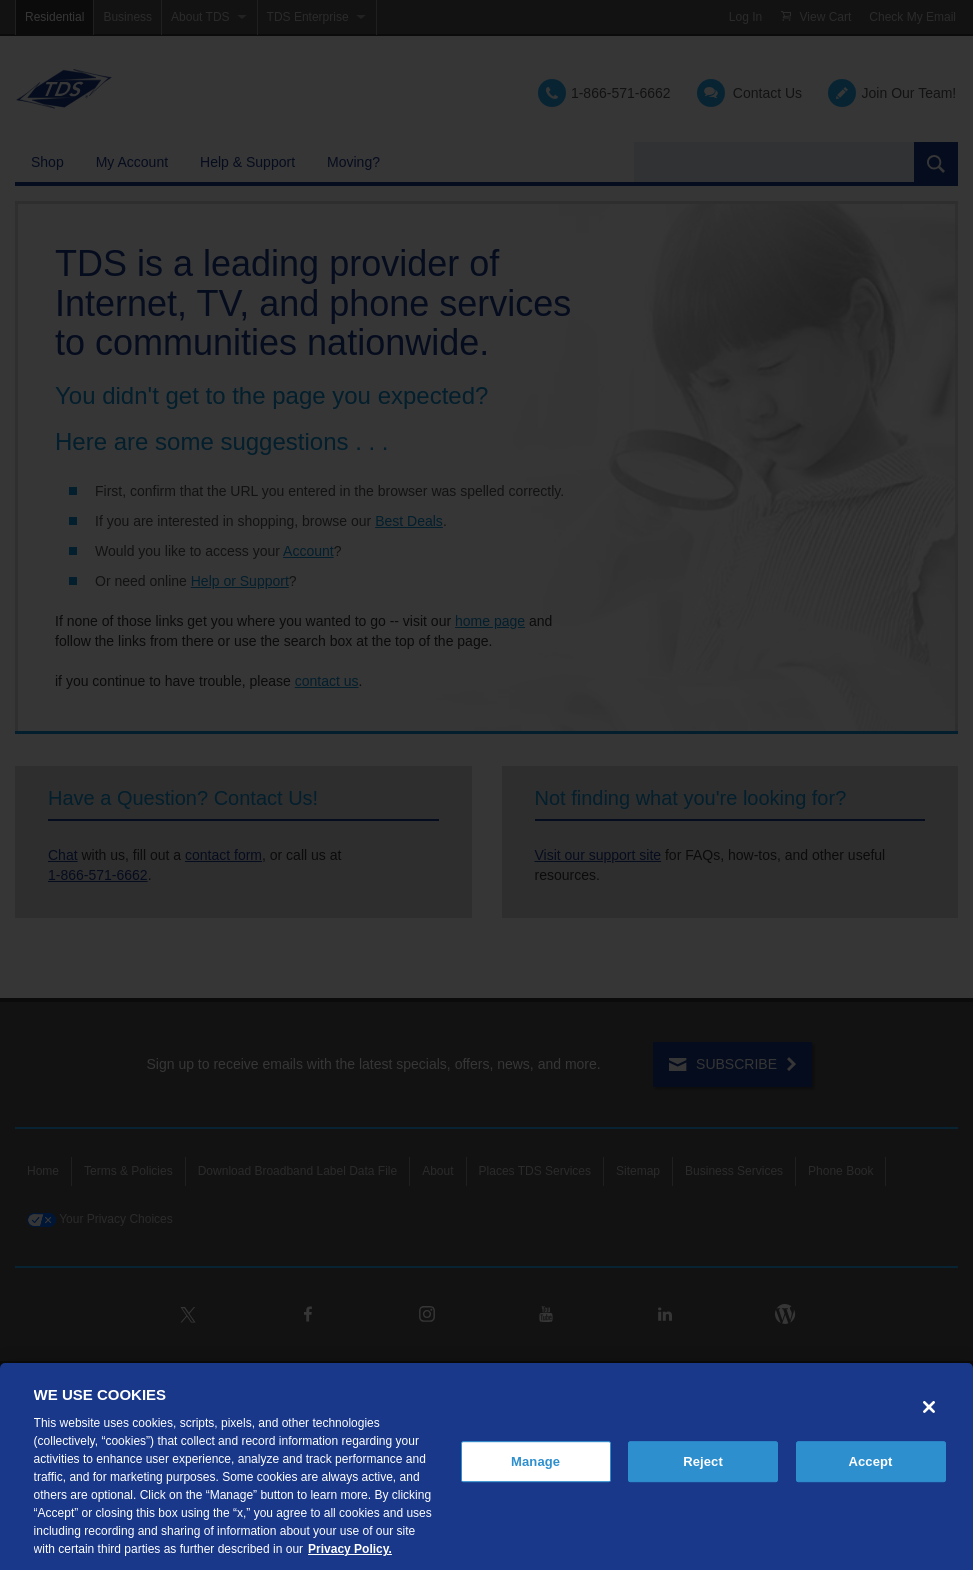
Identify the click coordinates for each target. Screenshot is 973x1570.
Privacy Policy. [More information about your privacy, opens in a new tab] (350, 1549)
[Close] (929, 1407)
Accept (870, 1461)
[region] (486, 1466)
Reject (703, 1461)
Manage (535, 1461)
